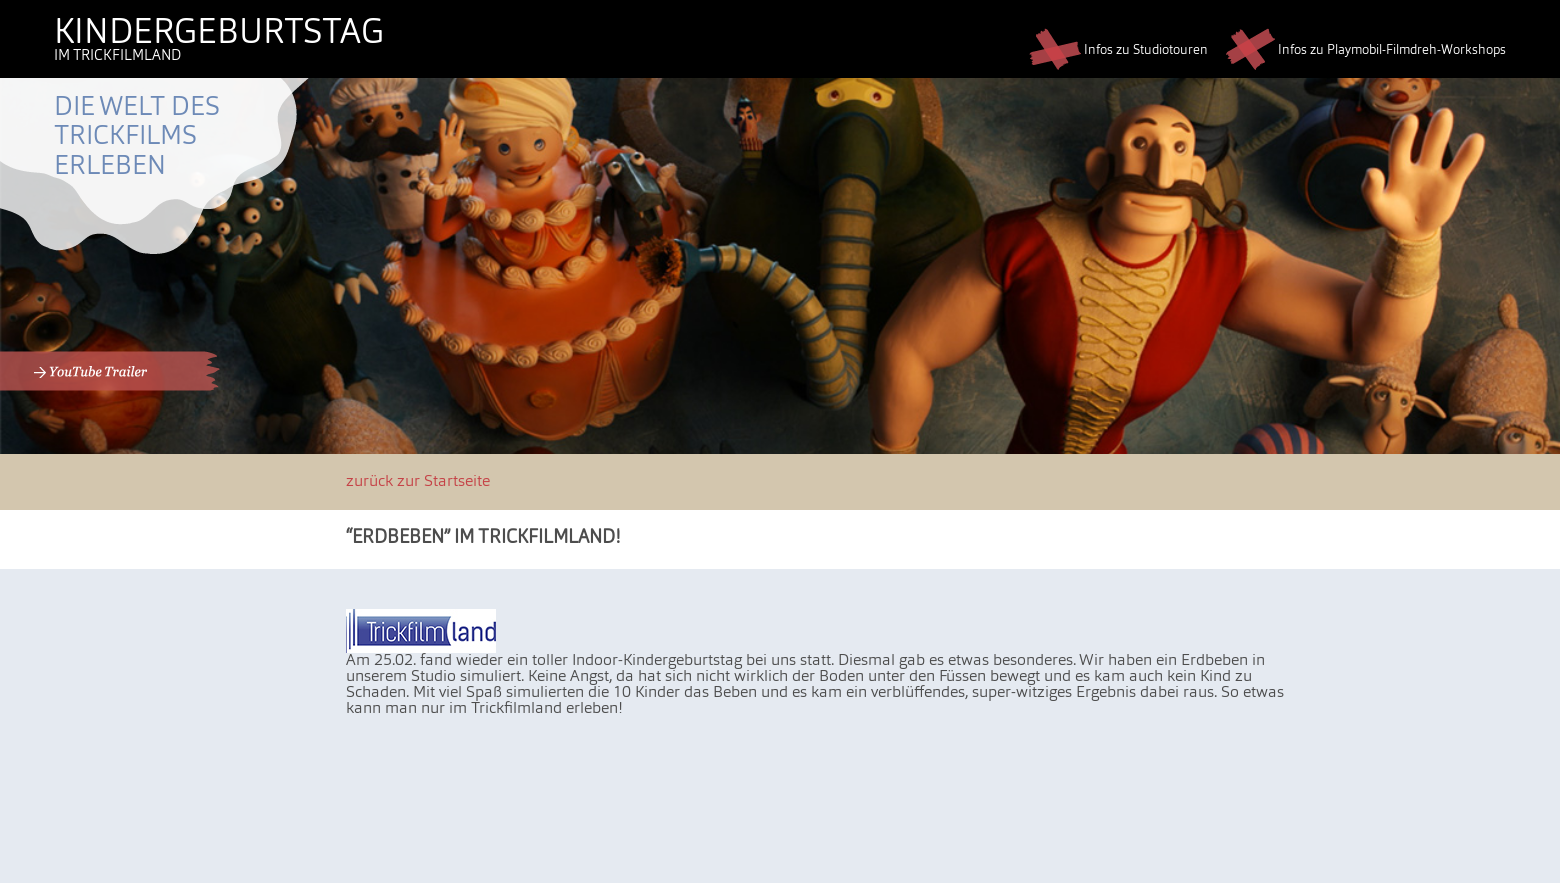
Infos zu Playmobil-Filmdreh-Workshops (1366, 50)
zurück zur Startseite (418, 482)
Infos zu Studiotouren (1118, 50)
